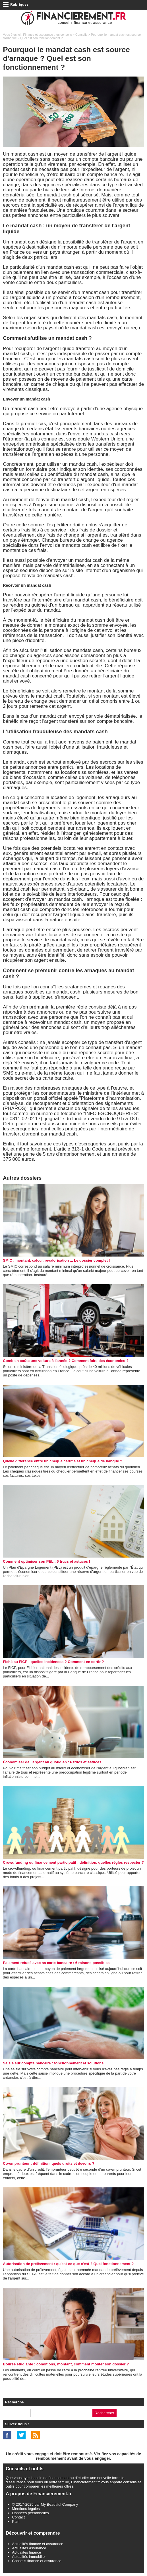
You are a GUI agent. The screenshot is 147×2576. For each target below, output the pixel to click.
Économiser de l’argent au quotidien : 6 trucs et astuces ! (53, 1762)
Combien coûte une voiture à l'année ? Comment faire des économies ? (66, 1361)
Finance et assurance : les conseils (47, 34)
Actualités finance (26, 2552)
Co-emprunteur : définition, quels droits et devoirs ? (48, 2163)
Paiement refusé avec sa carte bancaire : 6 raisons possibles (56, 1963)
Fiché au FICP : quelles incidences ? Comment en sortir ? (53, 1662)
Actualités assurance (29, 2548)
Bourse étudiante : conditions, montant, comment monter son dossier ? (66, 2364)
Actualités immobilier (29, 2556)
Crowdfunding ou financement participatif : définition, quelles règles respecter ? (73, 1862)
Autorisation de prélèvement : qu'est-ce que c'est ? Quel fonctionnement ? (68, 2264)
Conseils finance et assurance (36, 2561)
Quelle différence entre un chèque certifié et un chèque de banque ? (62, 1461)
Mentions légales (26, 2509)
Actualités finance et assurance (37, 2544)
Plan (15, 2521)
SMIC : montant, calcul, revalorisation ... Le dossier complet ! (56, 1260)
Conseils (81, 34)
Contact (18, 2517)
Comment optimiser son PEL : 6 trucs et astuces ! (46, 1561)
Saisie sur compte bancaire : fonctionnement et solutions (53, 2063)
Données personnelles (30, 2513)
